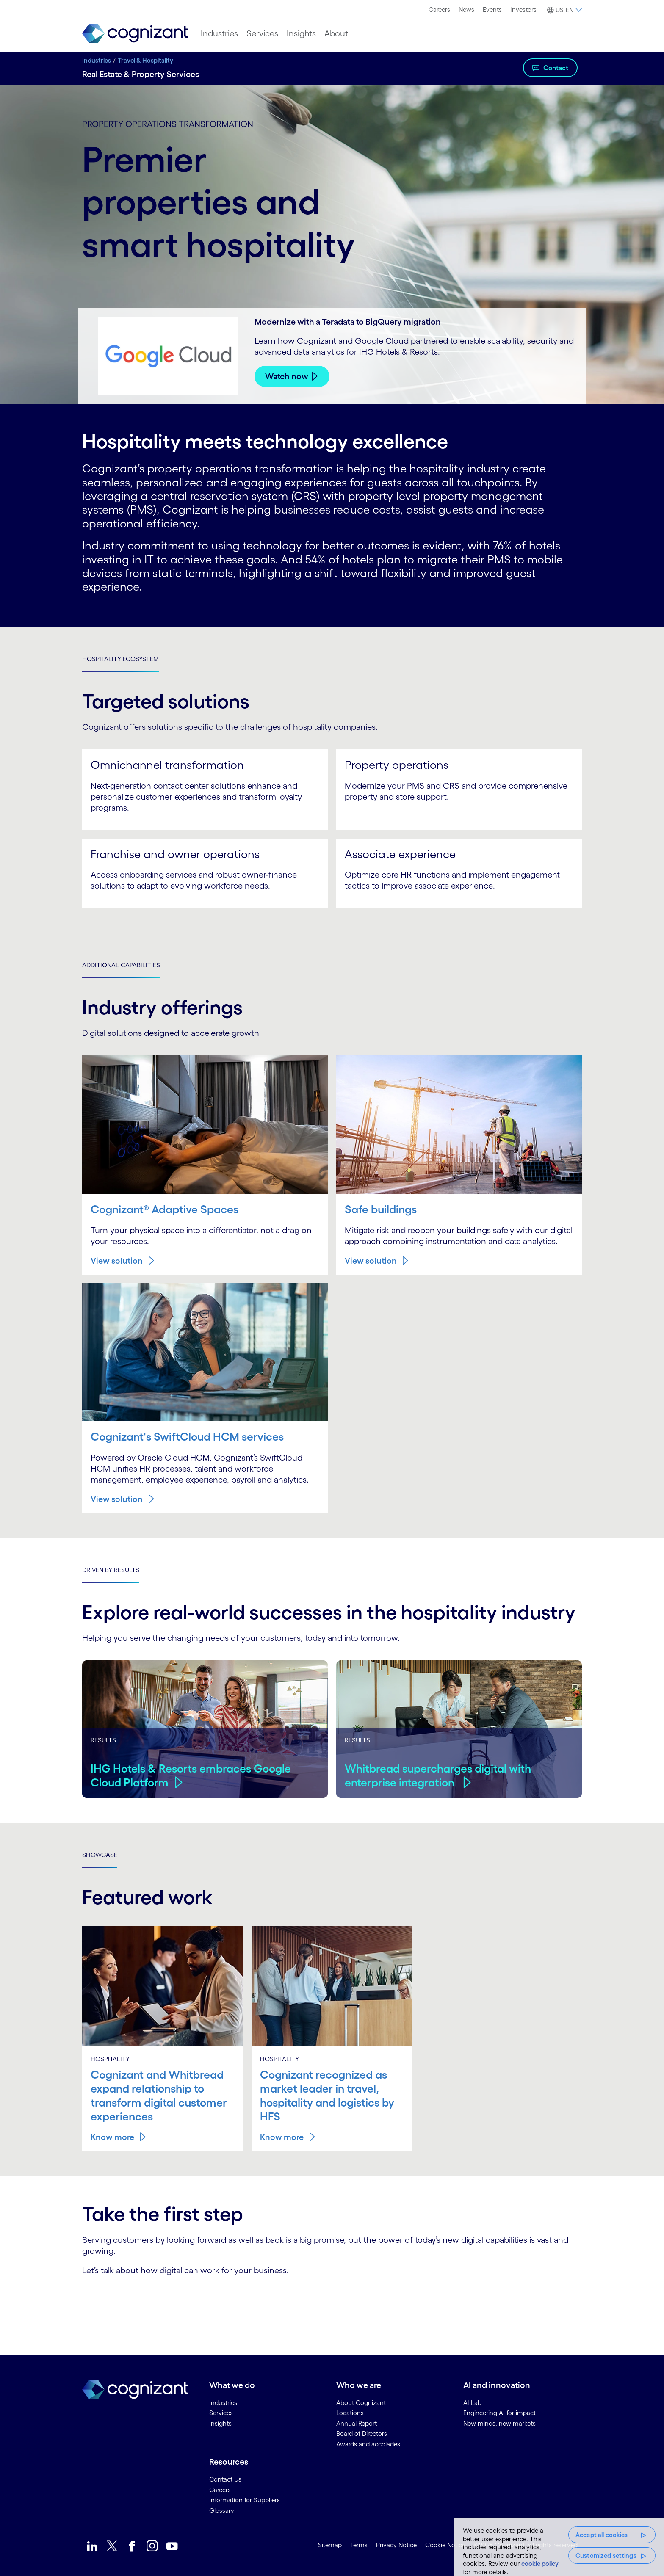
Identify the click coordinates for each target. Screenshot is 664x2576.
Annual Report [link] (356, 2422)
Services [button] (262, 33)
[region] (559, 2547)
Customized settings (605, 2555)
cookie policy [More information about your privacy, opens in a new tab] (540, 2563)
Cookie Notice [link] (445, 2544)
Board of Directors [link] (361, 2432)
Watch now (286, 376)
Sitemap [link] (330, 2544)
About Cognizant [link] (361, 2401)
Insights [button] (301, 33)
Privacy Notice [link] (396, 2544)
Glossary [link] (221, 2509)
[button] (563, 10)
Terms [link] (359, 2544)
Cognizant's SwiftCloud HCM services (190, 1436)
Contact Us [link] (225, 2478)
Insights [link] (220, 2422)
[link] (135, 33)
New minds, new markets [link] (499, 2422)
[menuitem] (439, 9)
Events (492, 9)
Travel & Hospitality (145, 60)
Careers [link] (220, 2488)
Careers (439, 9)
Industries (96, 60)
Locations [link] (350, 2411)
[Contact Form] (332, 2304)
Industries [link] (223, 2401)
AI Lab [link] (472, 2401)
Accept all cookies (601, 2534)
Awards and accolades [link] (368, 2442)
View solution (117, 1260)
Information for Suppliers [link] (244, 2498)
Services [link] (221, 2411)
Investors (523, 9)
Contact (555, 68)
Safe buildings (382, 1209)
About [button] (336, 33)
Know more (112, 2135)
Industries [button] (219, 33)
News (466, 9)
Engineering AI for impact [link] (499, 2411)
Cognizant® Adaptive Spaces (167, 1209)
